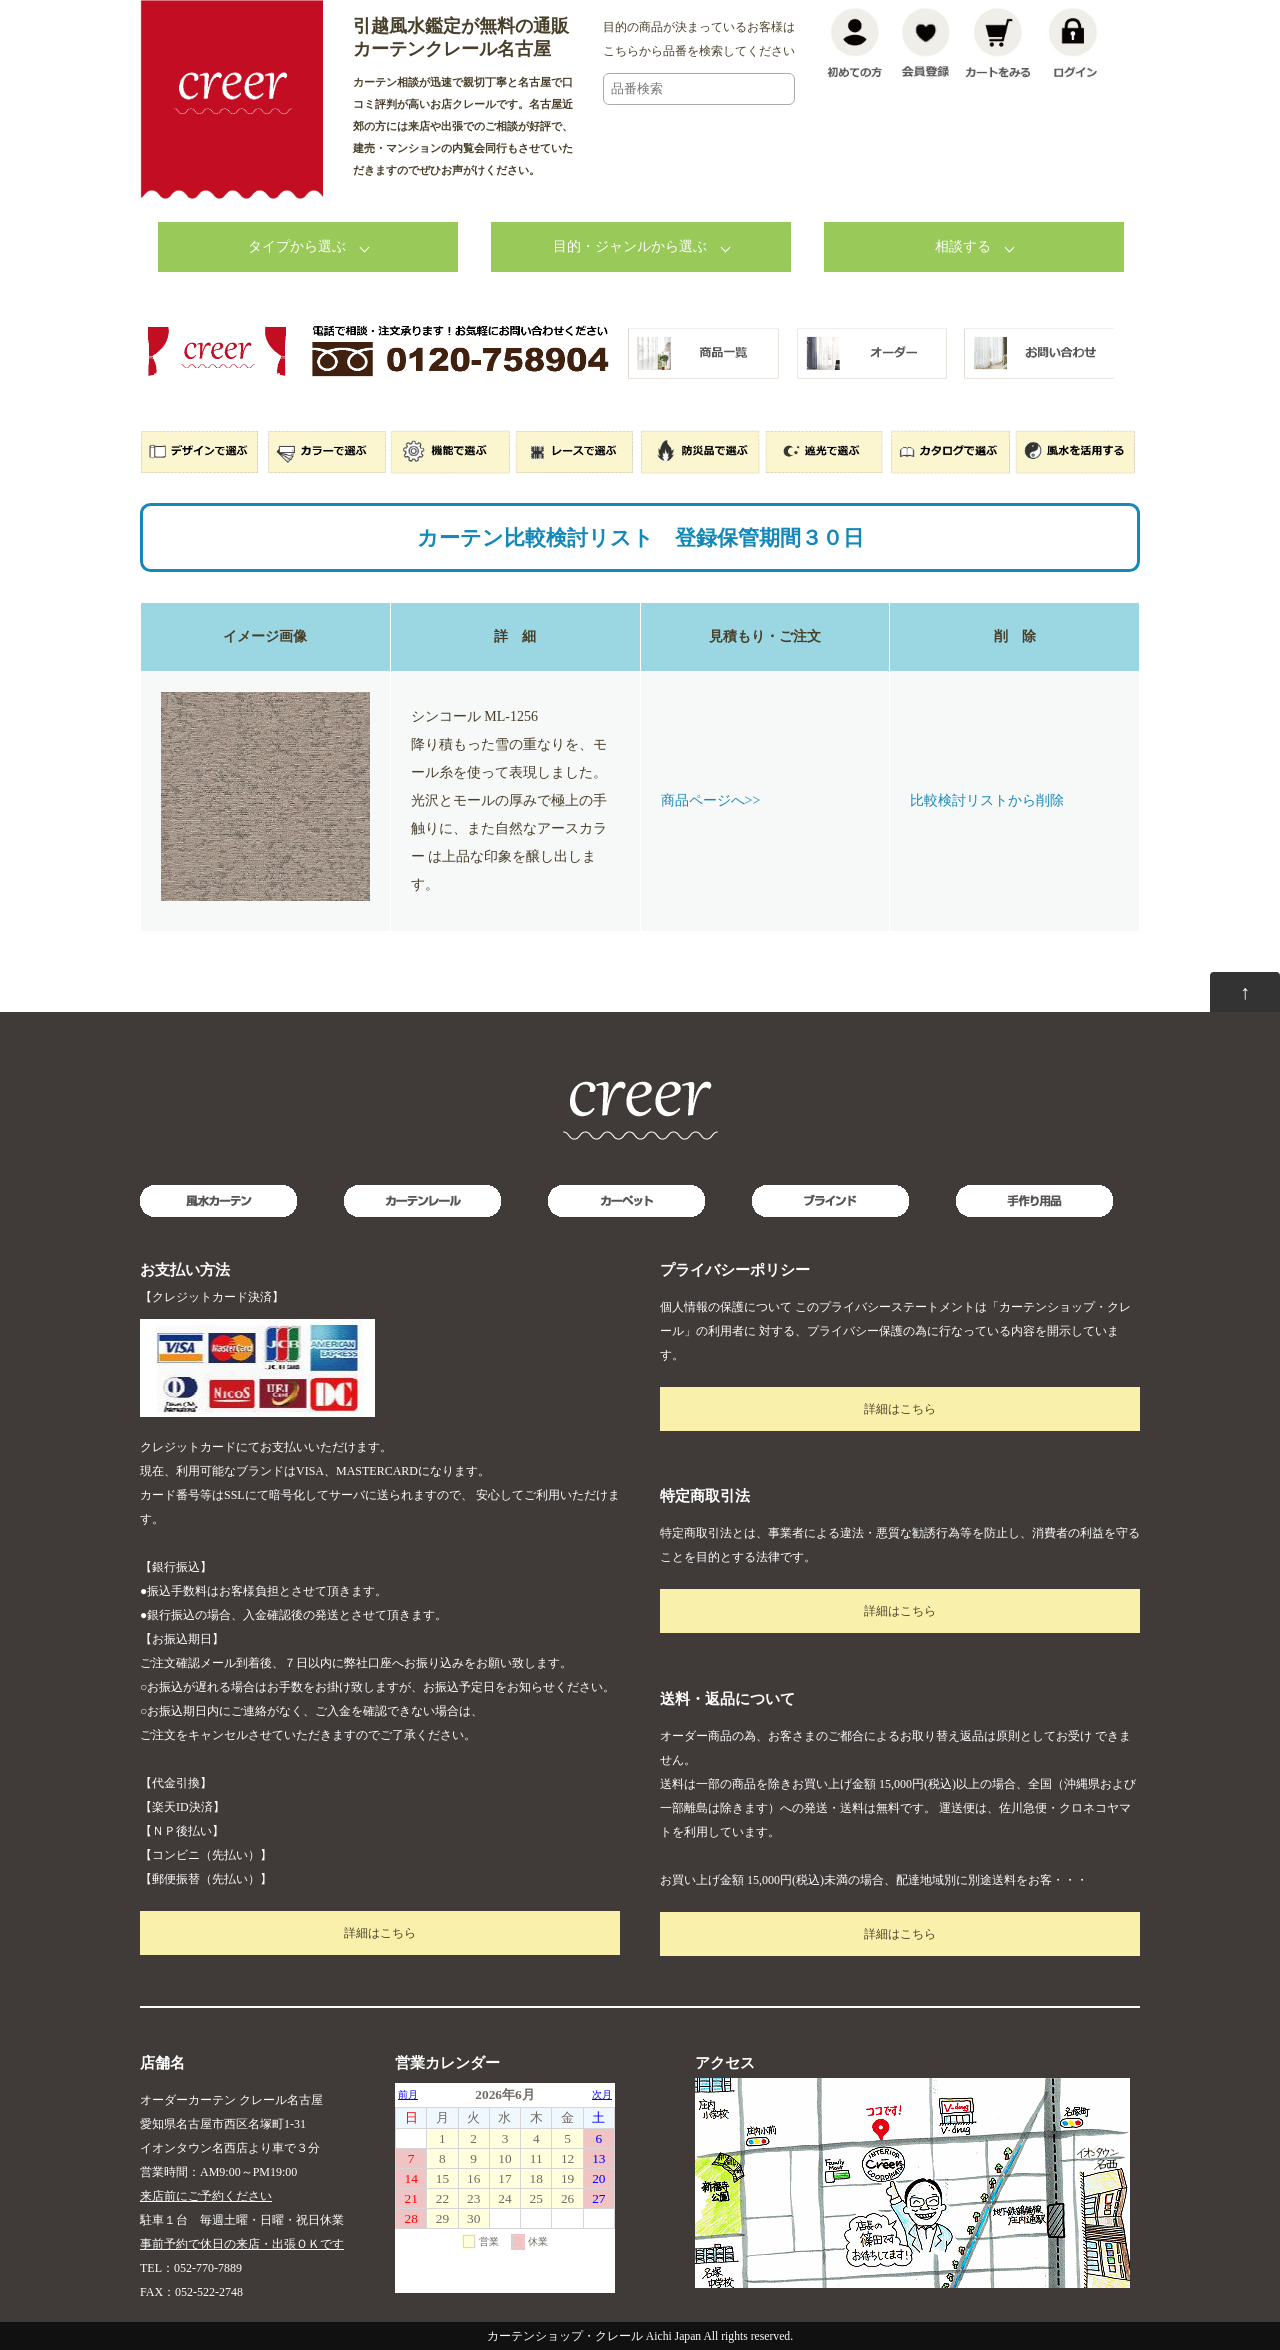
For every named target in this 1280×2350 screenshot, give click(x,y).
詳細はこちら (380, 1933)
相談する (963, 246)
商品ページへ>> (711, 800)
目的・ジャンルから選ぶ (630, 246)
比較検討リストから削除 (987, 800)
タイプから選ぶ (297, 246)
